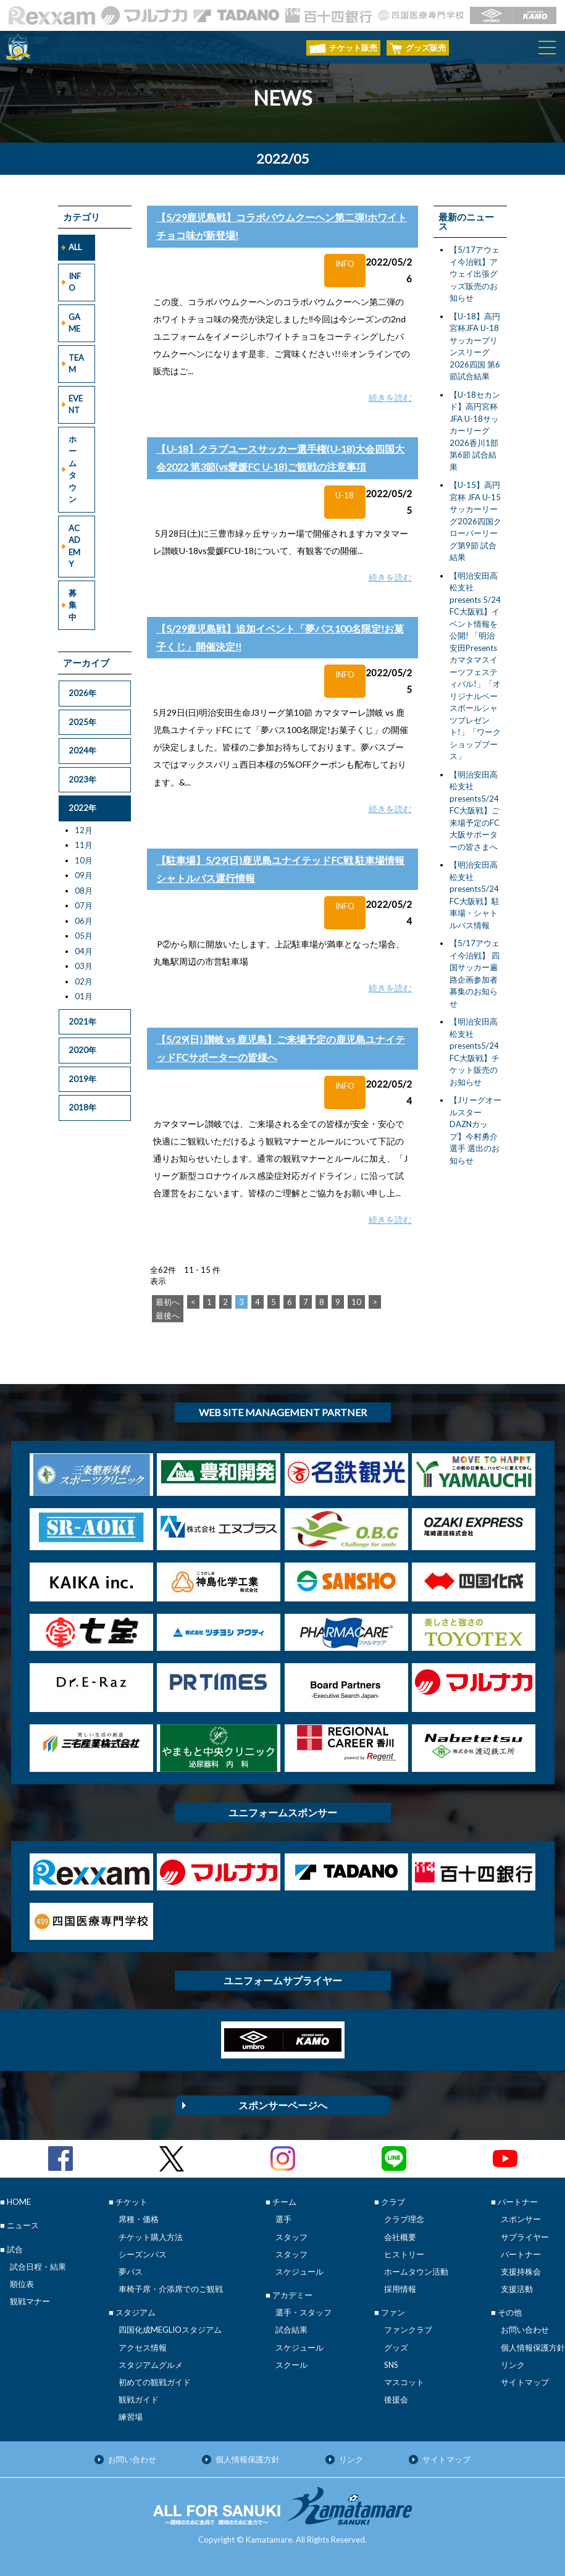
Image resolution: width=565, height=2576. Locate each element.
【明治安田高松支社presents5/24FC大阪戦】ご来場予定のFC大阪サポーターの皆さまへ (475, 811)
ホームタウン (73, 469)
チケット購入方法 (151, 2237)
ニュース (23, 2225)
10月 (84, 860)
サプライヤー (525, 2237)
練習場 (131, 2417)
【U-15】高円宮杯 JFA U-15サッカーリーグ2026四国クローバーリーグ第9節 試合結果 (475, 521)
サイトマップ (525, 2382)
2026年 (82, 693)
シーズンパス (143, 2254)
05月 (84, 936)
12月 (84, 830)
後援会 (396, 2399)
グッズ (396, 2347)
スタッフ (291, 2237)
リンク (513, 2365)
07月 (84, 905)
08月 (84, 891)
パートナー (521, 2254)
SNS (391, 2365)
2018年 (82, 1107)
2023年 (82, 779)
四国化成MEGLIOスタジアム (170, 2330)
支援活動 (517, 2289)
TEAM (76, 364)
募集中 (73, 605)
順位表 (22, 2284)
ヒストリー (404, 2254)
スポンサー (521, 2219)
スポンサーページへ (282, 2105)
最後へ (168, 1315)
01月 (84, 996)
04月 (84, 951)
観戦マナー (30, 2301)
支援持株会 (521, 2271)
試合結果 (291, 2330)
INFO (75, 282)
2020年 (82, 1050)
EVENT (76, 404)
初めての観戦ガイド (155, 2382)
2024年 (82, 750)
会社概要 (400, 2237)
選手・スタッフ (303, 2312)
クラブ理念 (404, 2219)
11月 (84, 845)
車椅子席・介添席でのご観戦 (171, 2289)
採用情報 (400, 2289)
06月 (84, 921)
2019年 (82, 1079)
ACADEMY (74, 546)
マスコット (404, 2382)
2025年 (82, 722)
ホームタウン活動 (416, 2271)
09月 (84, 875)
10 (356, 1302)
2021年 (82, 1021)
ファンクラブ (408, 2330)
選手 (283, 2219)
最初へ (168, 1302)
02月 (84, 981)
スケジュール (299, 2271)
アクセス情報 (143, 2347)
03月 (84, 966)
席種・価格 (139, 2219)
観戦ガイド (139, 2399)
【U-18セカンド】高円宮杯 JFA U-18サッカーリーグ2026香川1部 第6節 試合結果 (475, 431)
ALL (75, 247)
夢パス (131, 2271)
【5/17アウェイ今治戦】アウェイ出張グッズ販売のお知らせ (475, 274)
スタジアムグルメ (151, 2365)
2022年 (82, 808)
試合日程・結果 (38, 2267)
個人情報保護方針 (533, 2347)
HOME (19, 2202)
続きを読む (390, 397)
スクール (291, 2365)
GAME (74, 323)
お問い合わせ (525, 2330)
